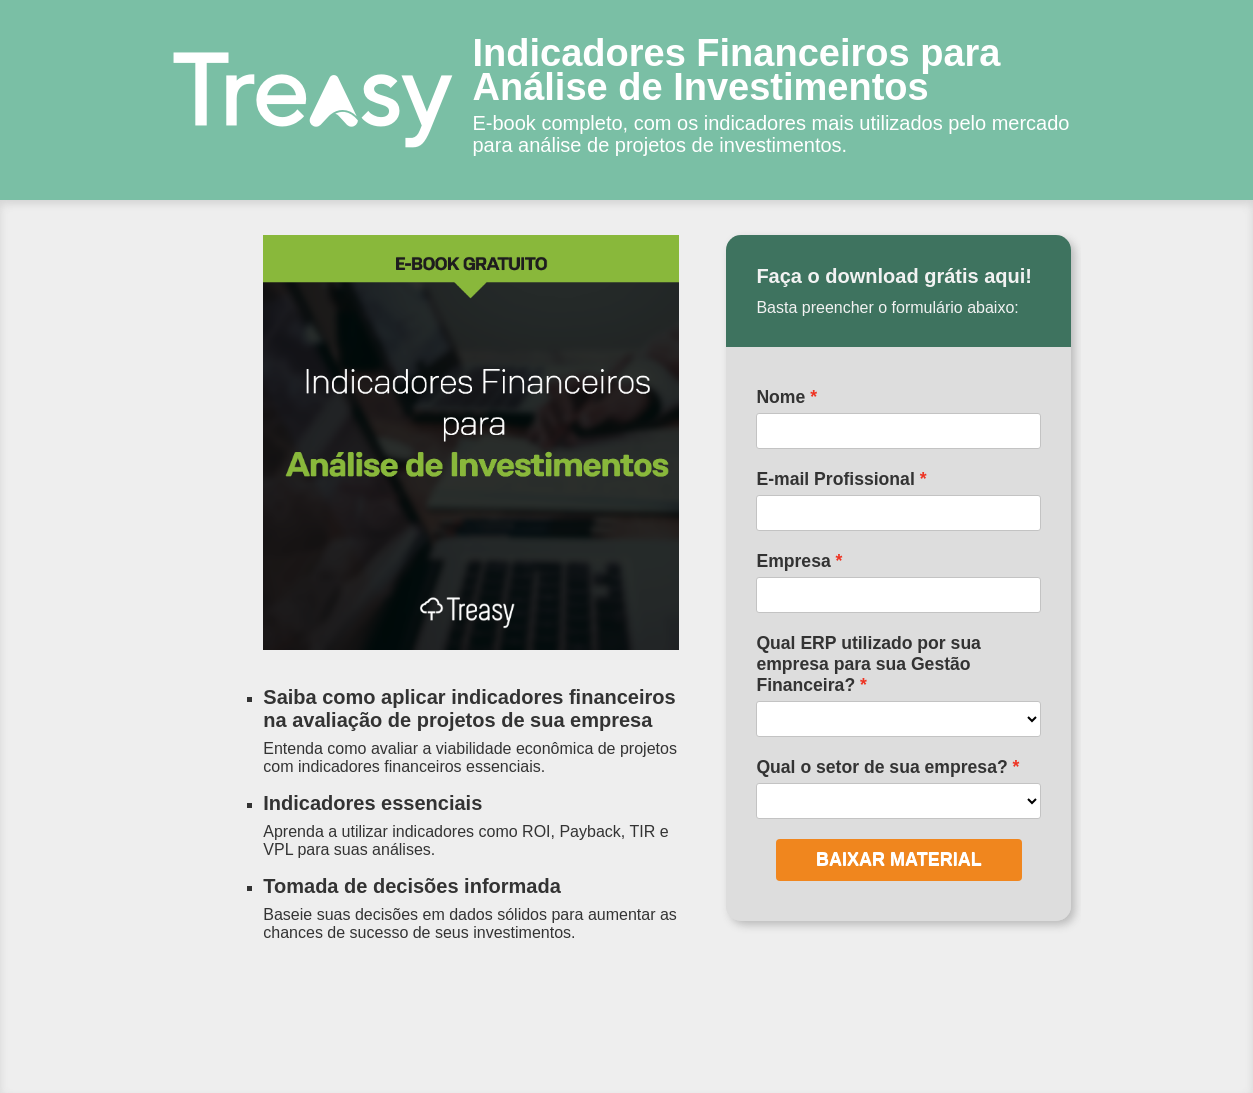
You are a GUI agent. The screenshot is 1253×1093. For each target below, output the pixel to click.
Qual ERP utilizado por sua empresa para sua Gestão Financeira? (868, 664)
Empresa (793, 561)
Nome (780, 397)
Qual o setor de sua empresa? (881, 767)
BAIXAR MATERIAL (899, 859)
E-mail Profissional (835, 479)
